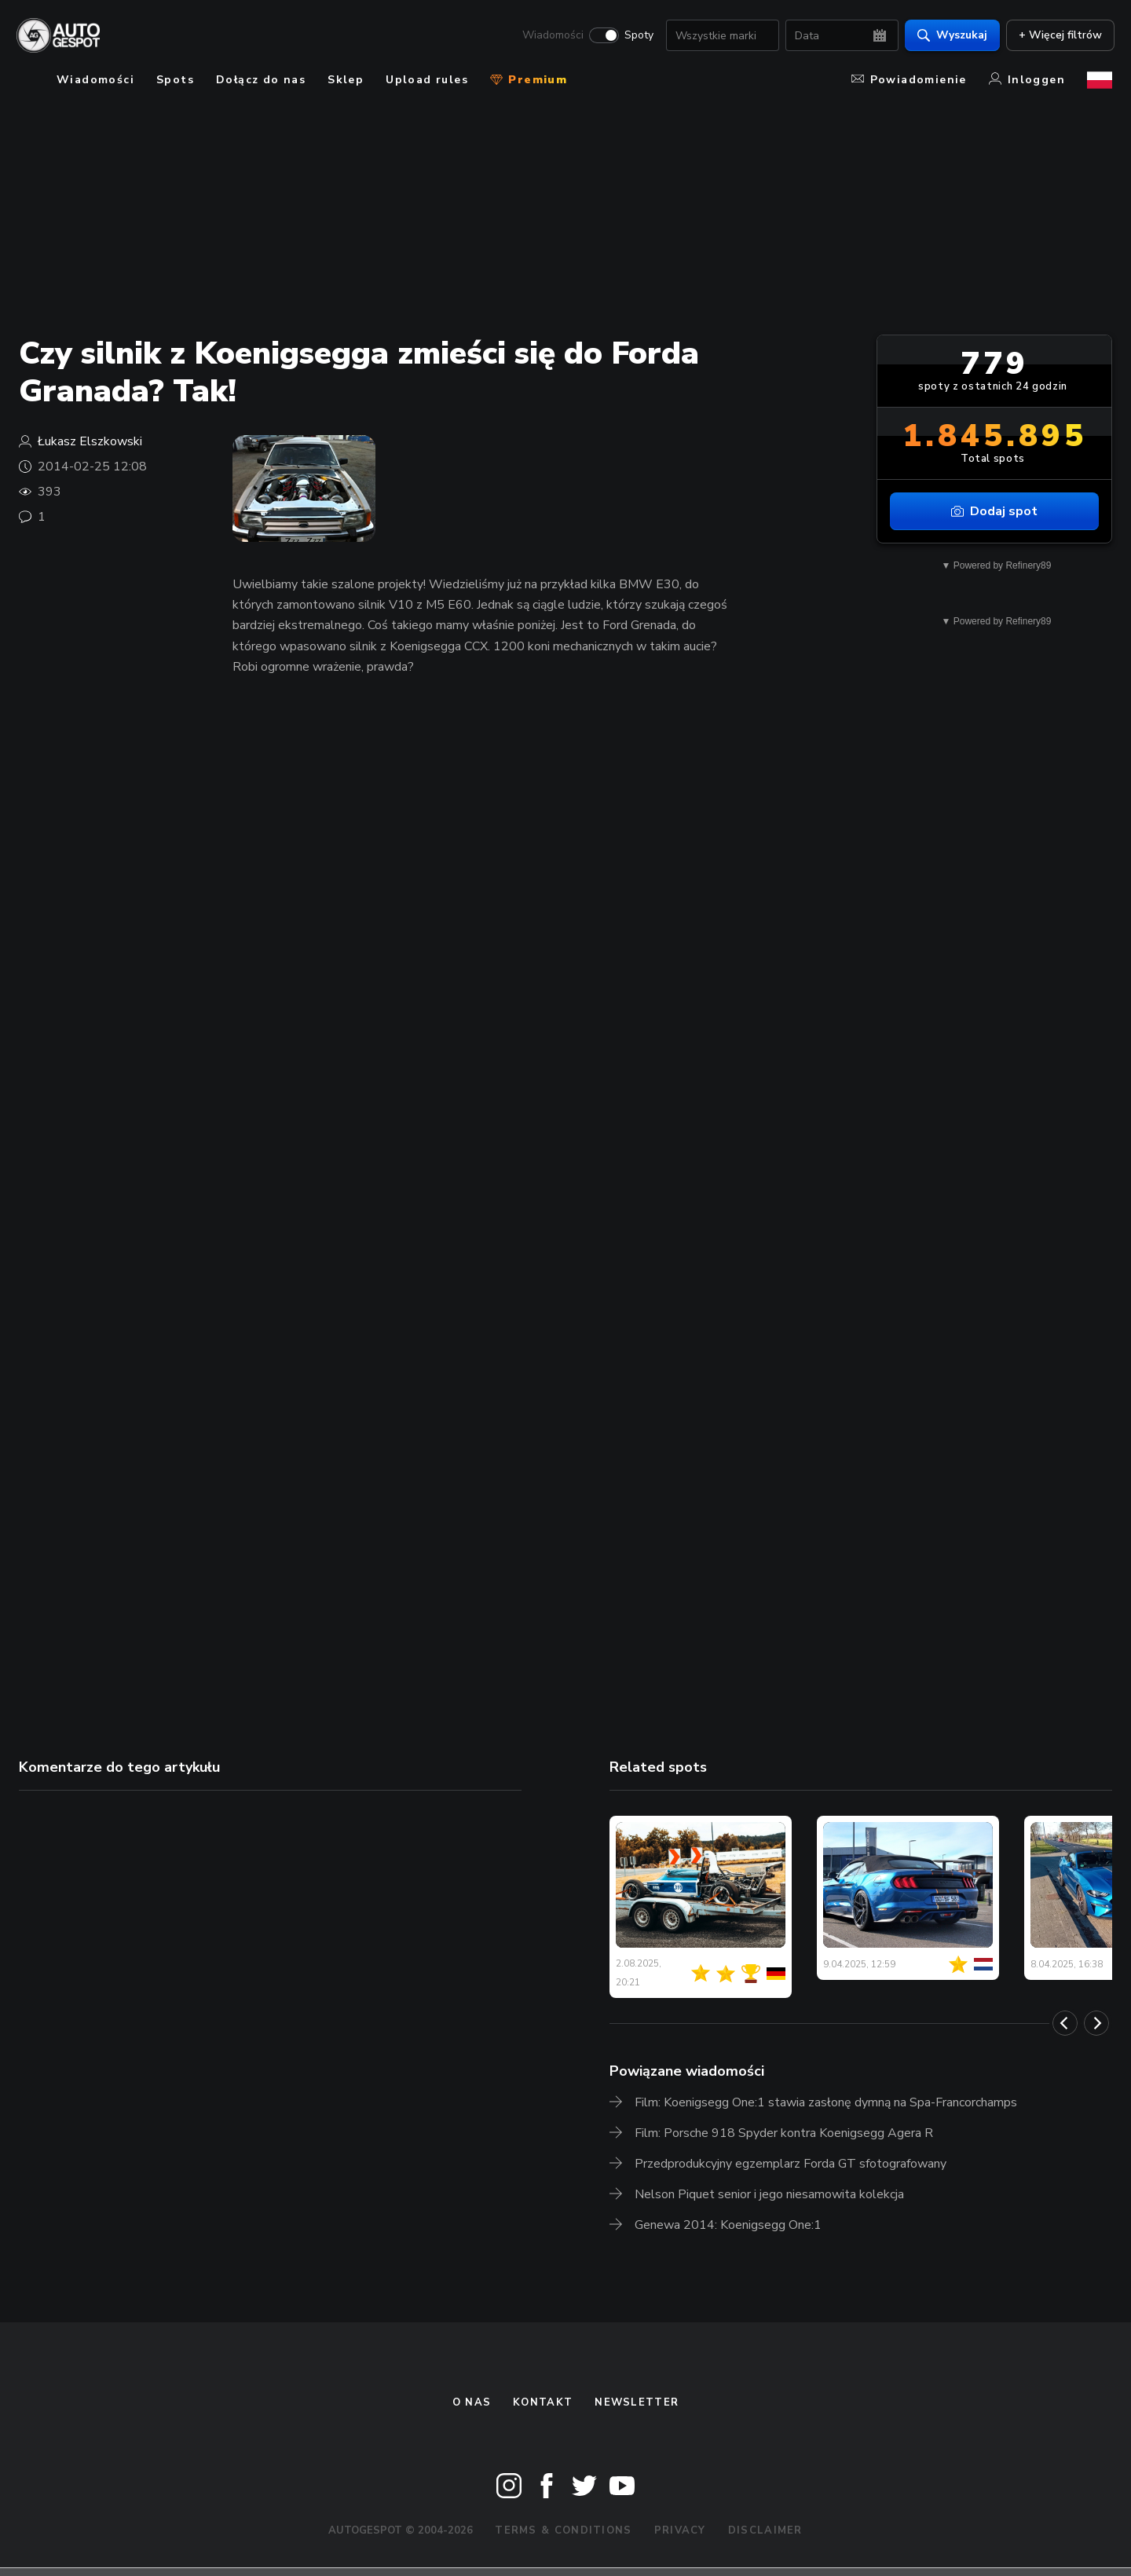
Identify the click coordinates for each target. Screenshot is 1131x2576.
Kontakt (543, 2402)
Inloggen (1027, 79)
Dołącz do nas (261, 79)
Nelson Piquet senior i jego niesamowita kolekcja (769, 2194)
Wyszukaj (950, 35)
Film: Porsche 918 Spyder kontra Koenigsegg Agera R (784, 2133)
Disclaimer (765, 2530)
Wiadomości (550, 36)
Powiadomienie (909, 79)
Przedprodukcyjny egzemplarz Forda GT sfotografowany (790, 2163)
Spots (175, 79)
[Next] (1096, 2023)
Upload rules (427, 79)
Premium (528, 79)
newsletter (637, 2402)
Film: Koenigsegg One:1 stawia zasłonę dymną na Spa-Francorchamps (826, 2102)
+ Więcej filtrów (1058, 35)
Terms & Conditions (563, 2530)
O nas (472, 2402)
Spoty (636, 36)
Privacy (680, 2530)
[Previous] (1065, 2023)
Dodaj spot (994, 511)
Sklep (346, 79)
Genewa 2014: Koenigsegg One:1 (728, 2225)
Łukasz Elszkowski (90, 441)
